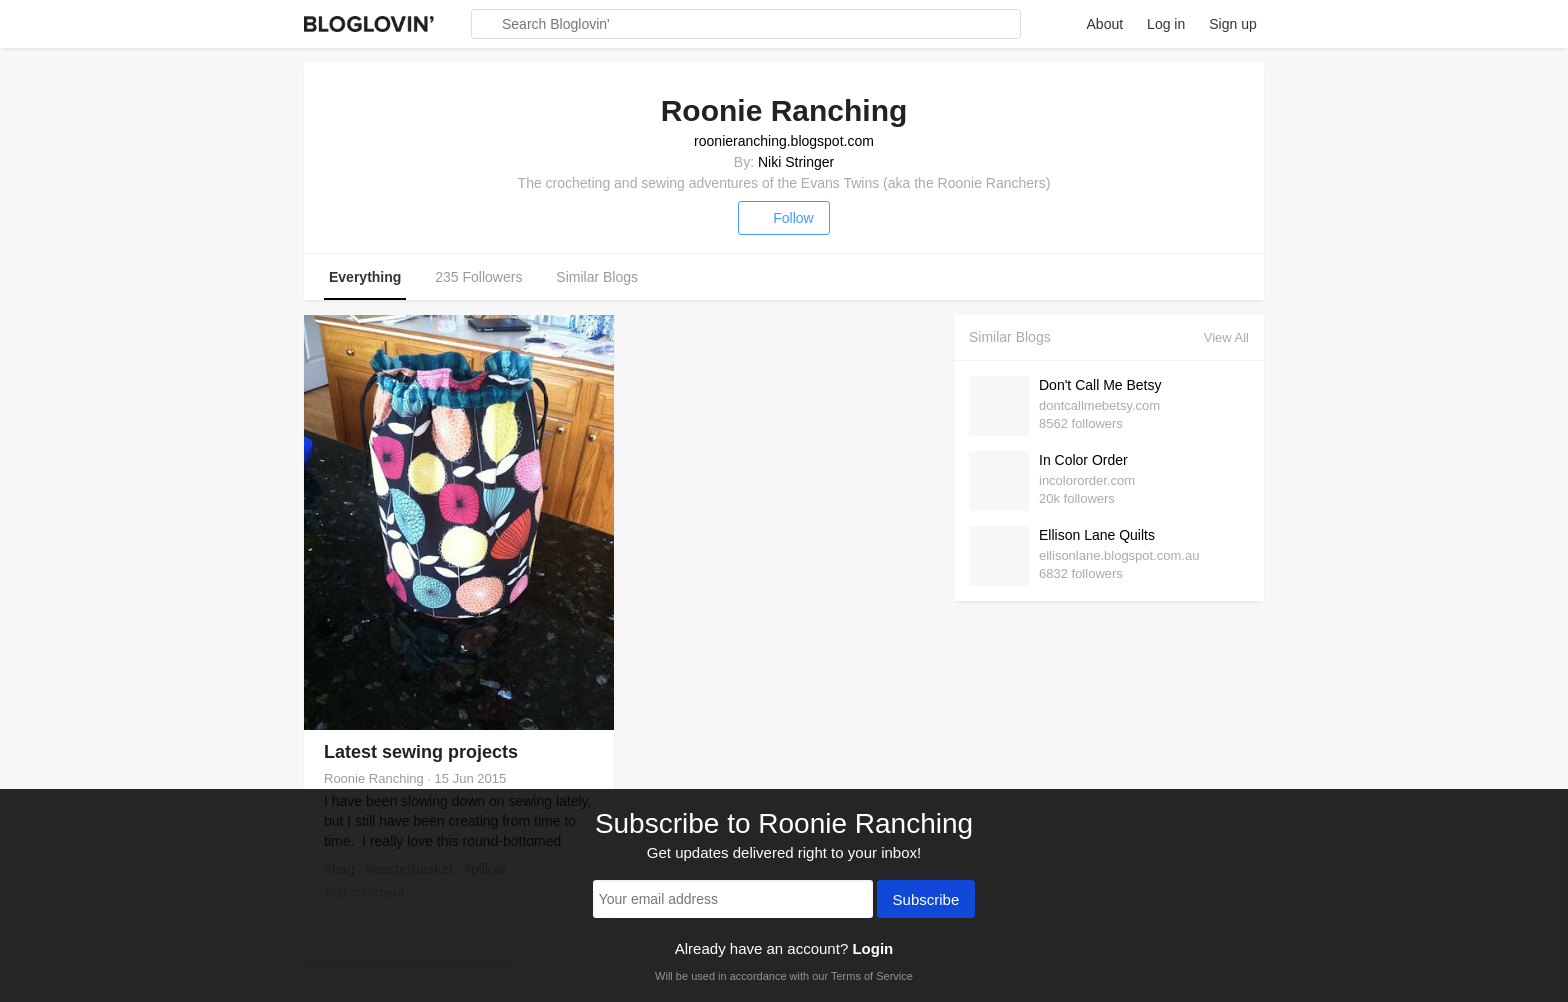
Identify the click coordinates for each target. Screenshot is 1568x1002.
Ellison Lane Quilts (1097, 535)
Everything (365, 277)
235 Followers (478, 277)
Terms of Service (872, 976)
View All (1226, 337)
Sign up (1232, 24)
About (1105, 24)
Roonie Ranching (374, 778)
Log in (1166, 24)
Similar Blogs (597, 277)
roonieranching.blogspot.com (784, 141)
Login (872, 948)
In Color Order (1083, 460)
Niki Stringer (796, 162)
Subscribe (926, 901)
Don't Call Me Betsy (1100, 385)
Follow (783, 218)
